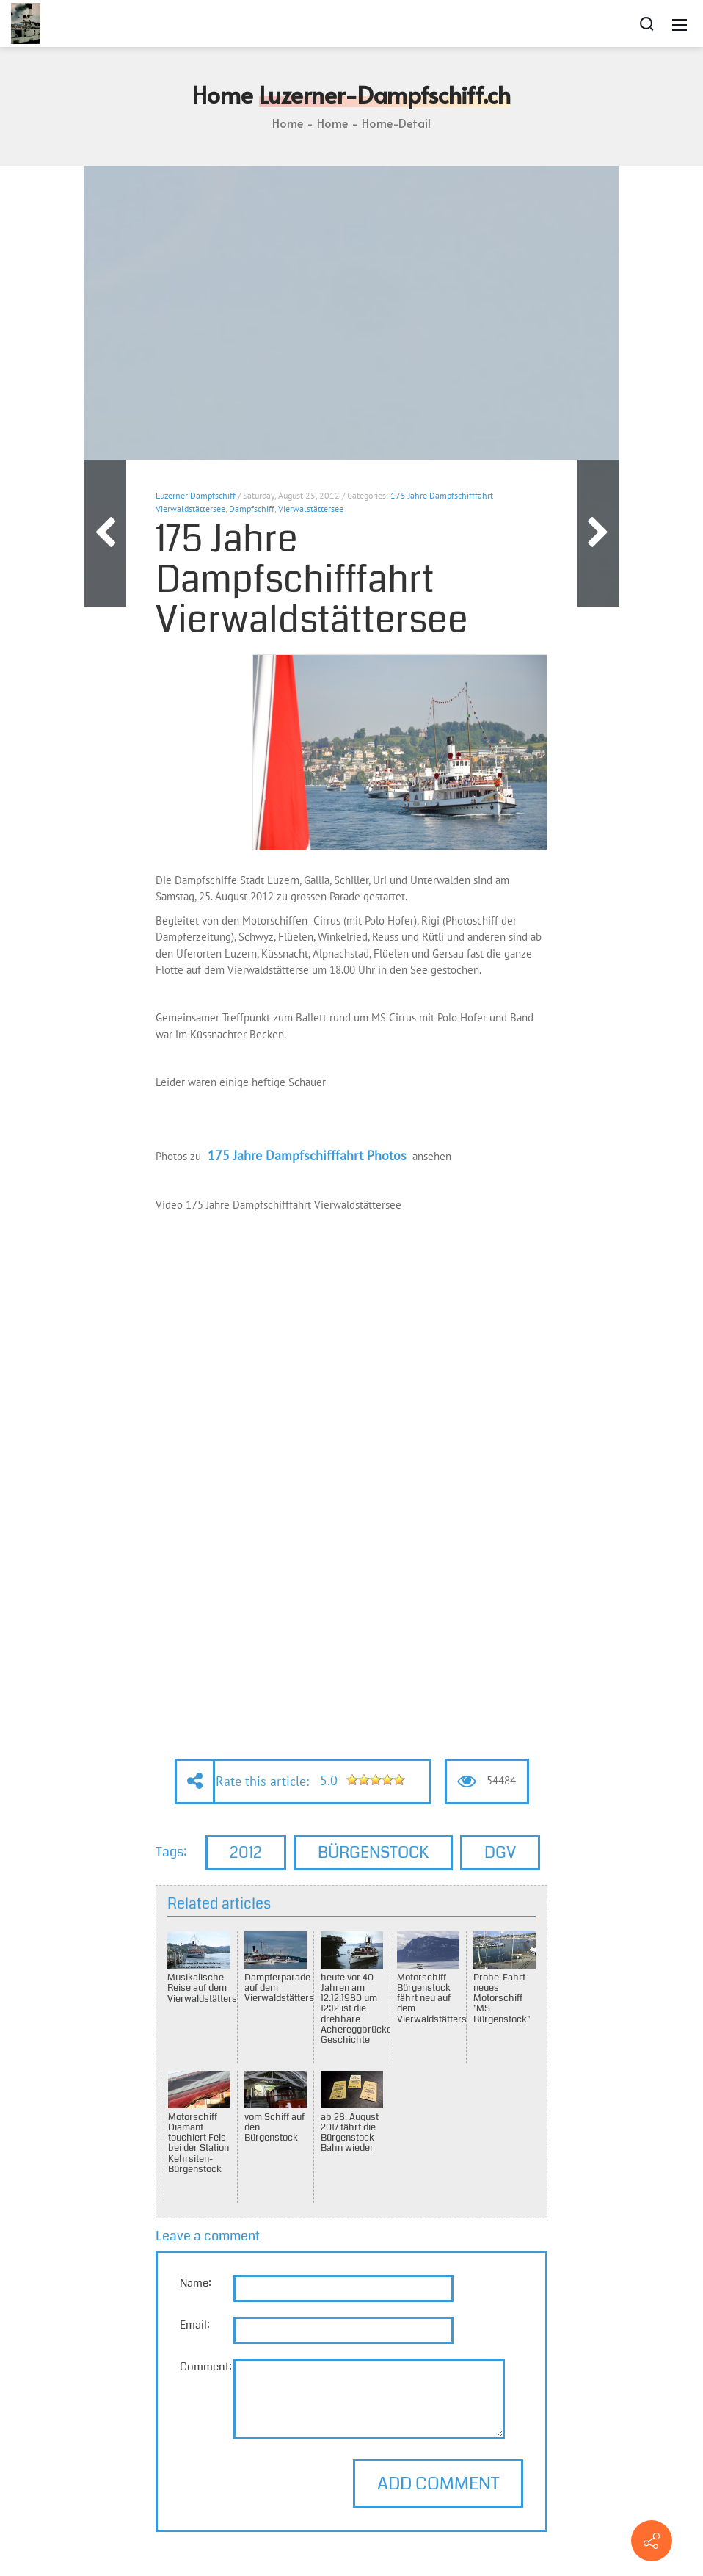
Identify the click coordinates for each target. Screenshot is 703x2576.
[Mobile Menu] (679, 23)
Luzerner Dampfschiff (196, 495)
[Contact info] (651, 2540)
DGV (500, 1852)
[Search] (646, 23)
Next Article (598, 533)
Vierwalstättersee (310, 508)
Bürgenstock (373, 1852)
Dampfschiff (251, 508)
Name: (195, 2283)
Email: (195, 2325)
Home (287, 123)
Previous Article (105, 533)
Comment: (206, 2367)
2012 (246, 1852)
